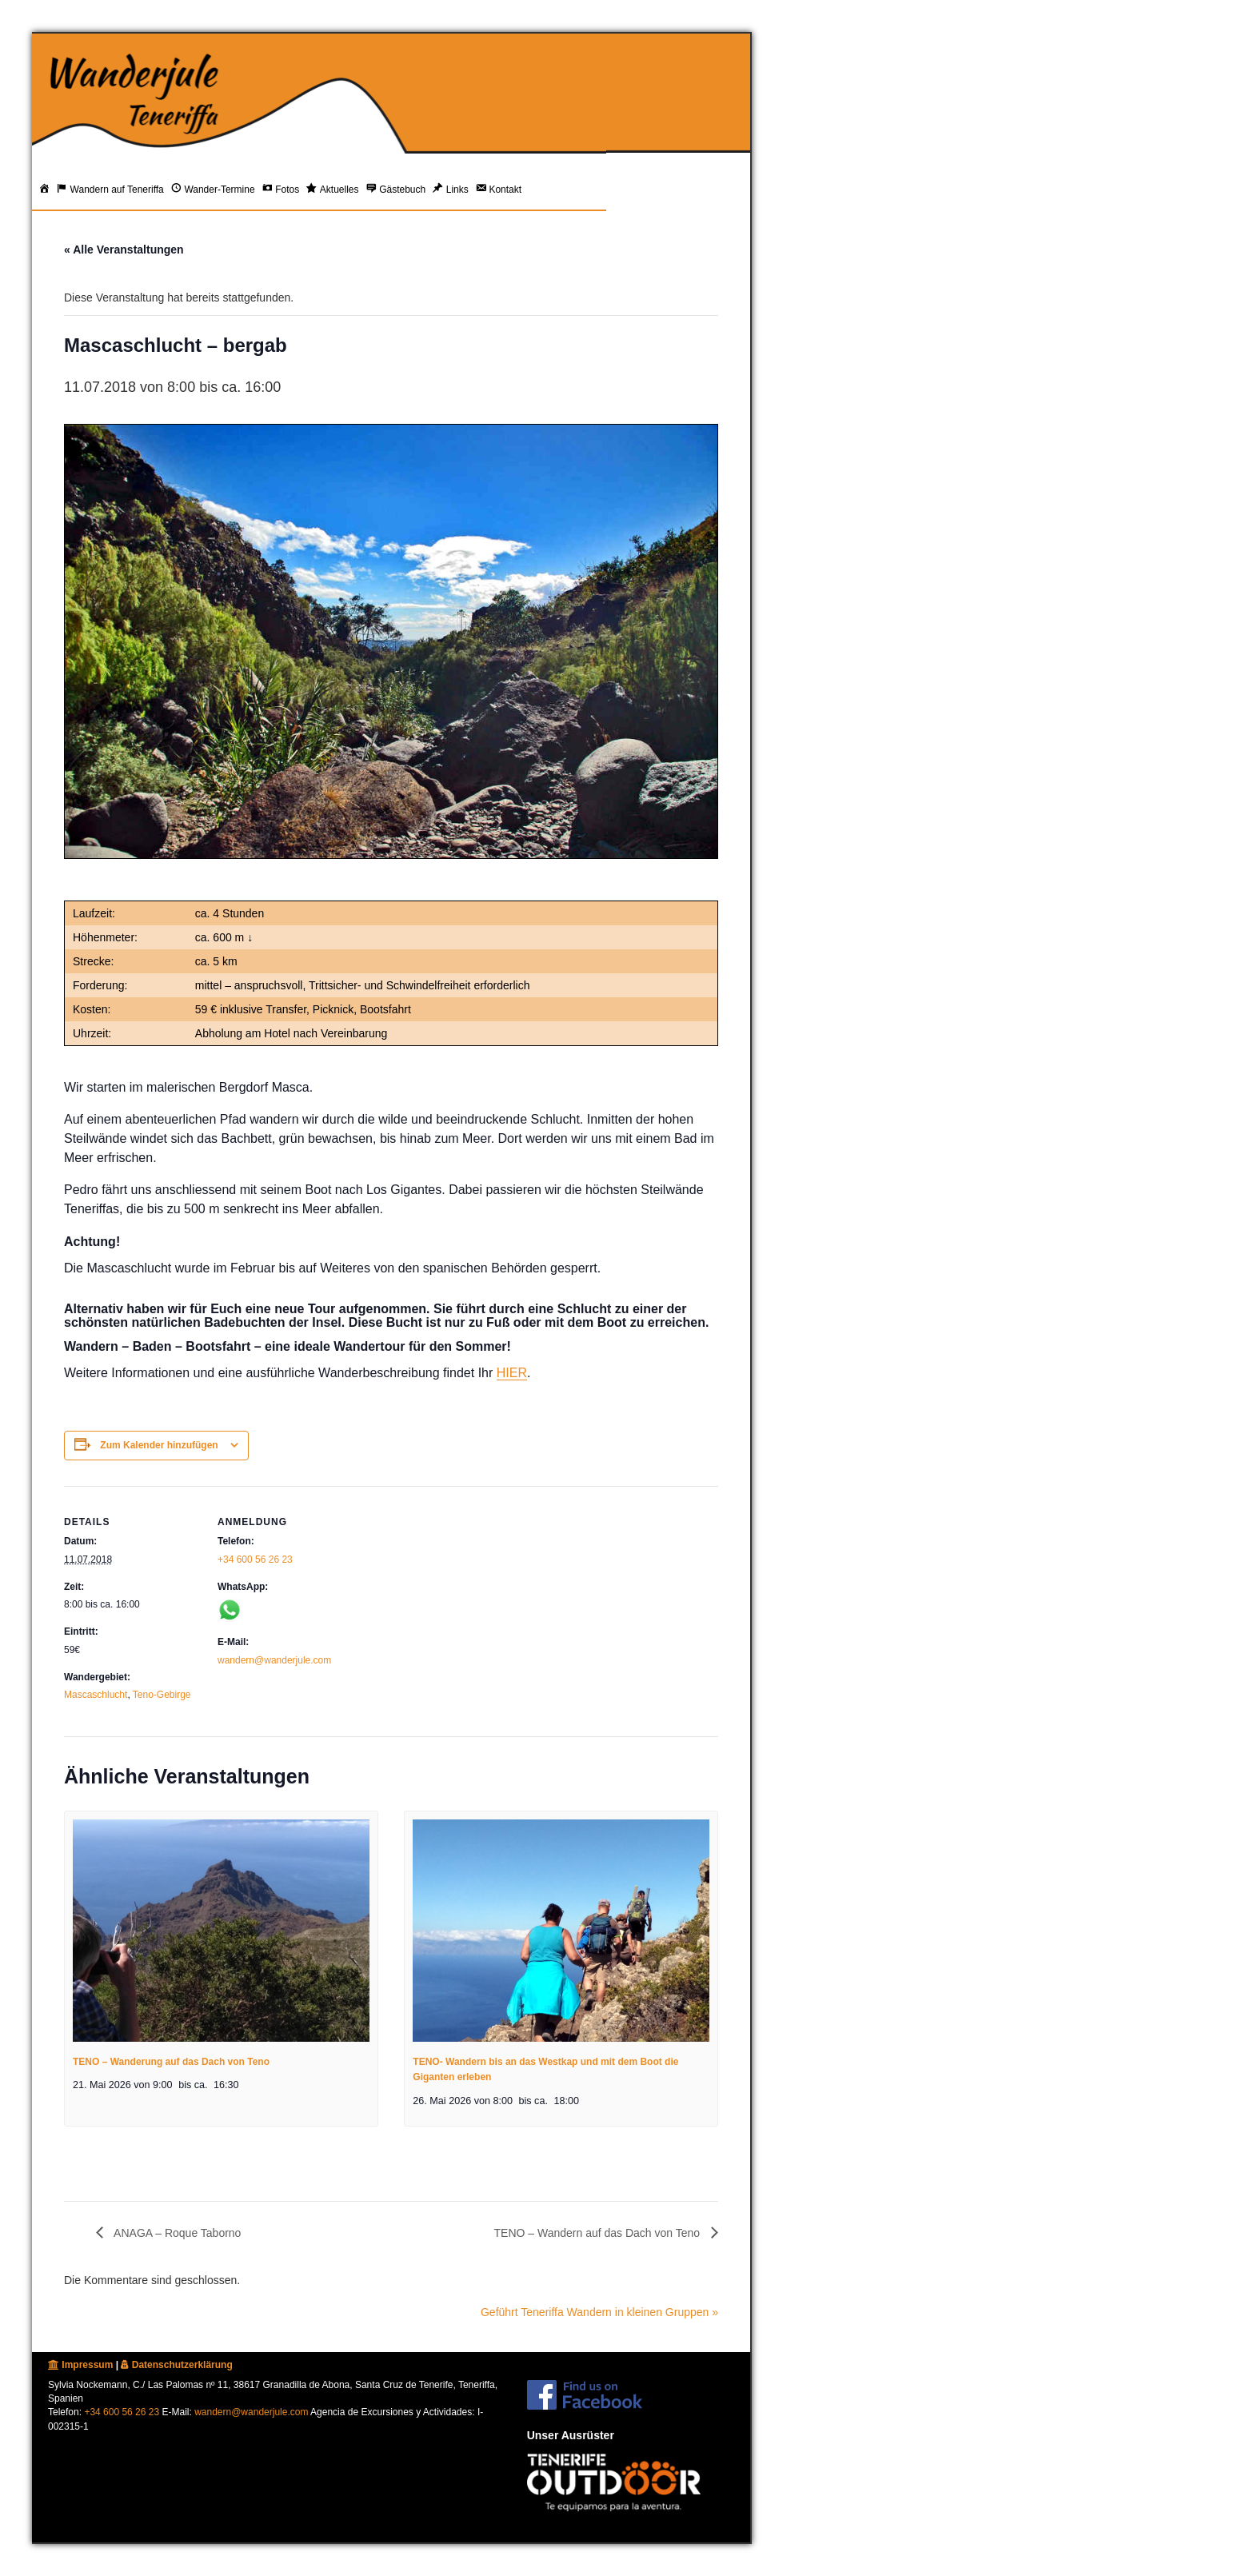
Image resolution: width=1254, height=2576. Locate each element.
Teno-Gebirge (162, 1694)
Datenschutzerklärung (176, 2364)
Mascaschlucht (95, 1694)
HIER (512, 1373)
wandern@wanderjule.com (274, 1660)
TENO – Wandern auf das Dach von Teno (598, 2233)
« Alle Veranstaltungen (124, 249)
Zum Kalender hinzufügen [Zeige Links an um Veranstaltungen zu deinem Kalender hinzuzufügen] (159, 1445)
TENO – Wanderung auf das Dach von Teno (171, 2061)
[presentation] (221, 1930)
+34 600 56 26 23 (255, 1559)
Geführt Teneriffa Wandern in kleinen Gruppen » (599, 2312)
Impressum (80, 2364)
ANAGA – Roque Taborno (176, 2233)
